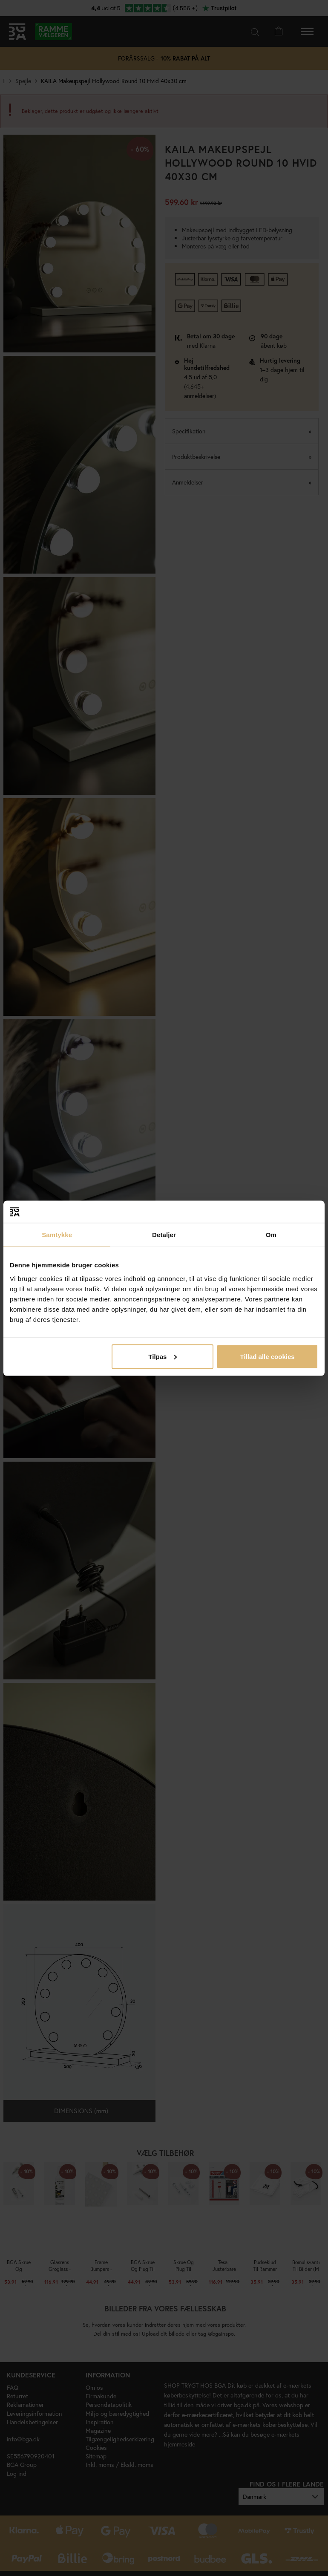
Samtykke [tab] (57, 1234)
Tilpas (162, 1356)
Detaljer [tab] (164, 1234)
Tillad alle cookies (267, 1356)
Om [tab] (271, 1234)
